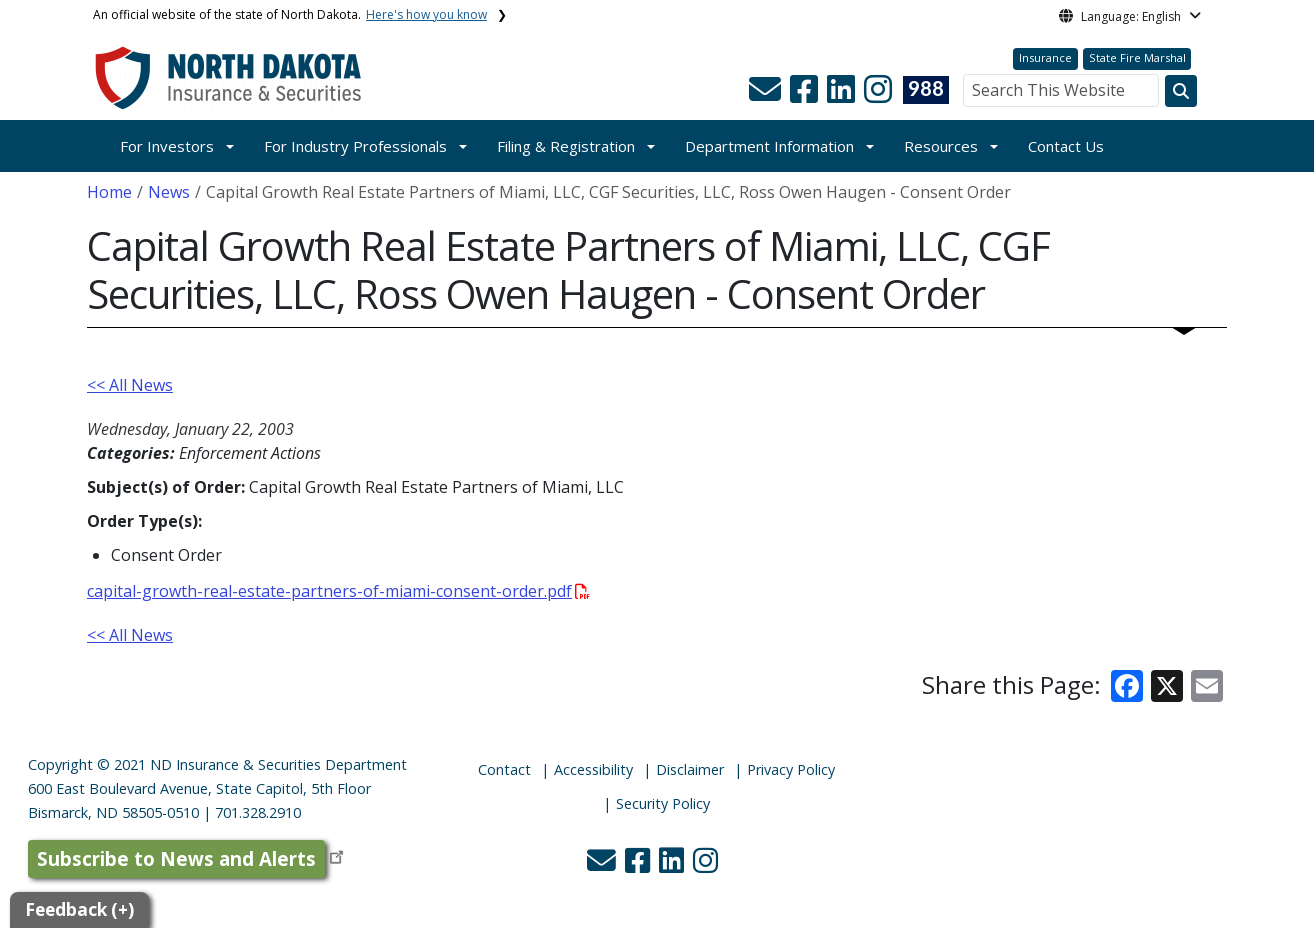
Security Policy (663, 803)
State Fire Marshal (1137, 57)
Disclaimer (690, 769)
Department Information (769, 146)
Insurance (1045, 57)
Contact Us (1066, 146)
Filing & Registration (566, 146)
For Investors (167, 146)
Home (109, 192)
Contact (504, 769)
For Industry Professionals (355, 146)
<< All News (130, 385)
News (169, 192)
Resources (941, 146)
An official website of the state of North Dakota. (290, 14)
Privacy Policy (791, 769)
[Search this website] (1181, 91)
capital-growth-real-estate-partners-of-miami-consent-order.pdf (338, 591)
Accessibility (593, 769)
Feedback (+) (79, 909)
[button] (767, 95)
